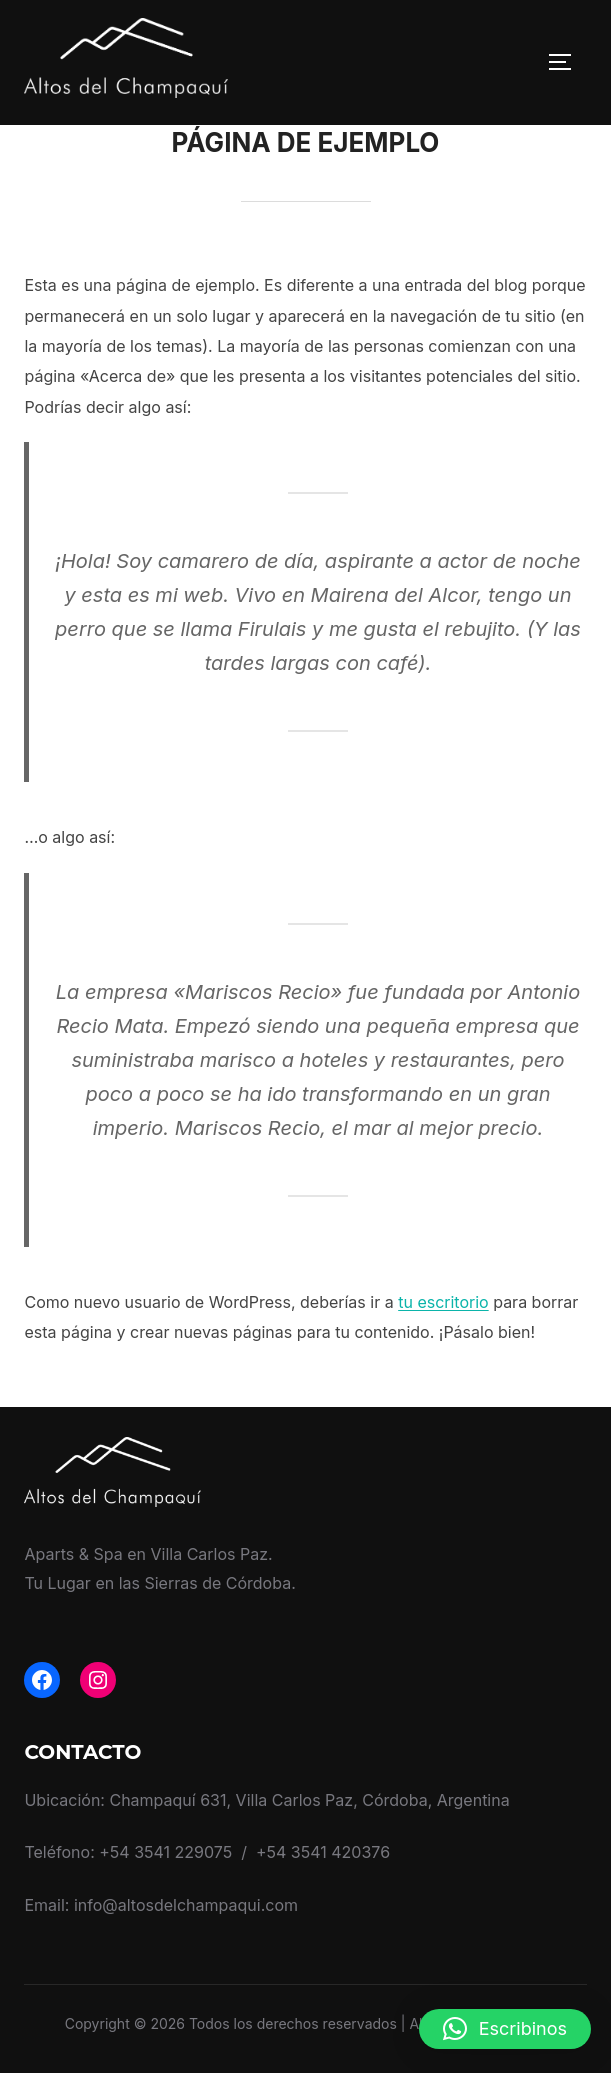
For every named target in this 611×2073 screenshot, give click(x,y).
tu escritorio (443, 1302)
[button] (505, 2029)
